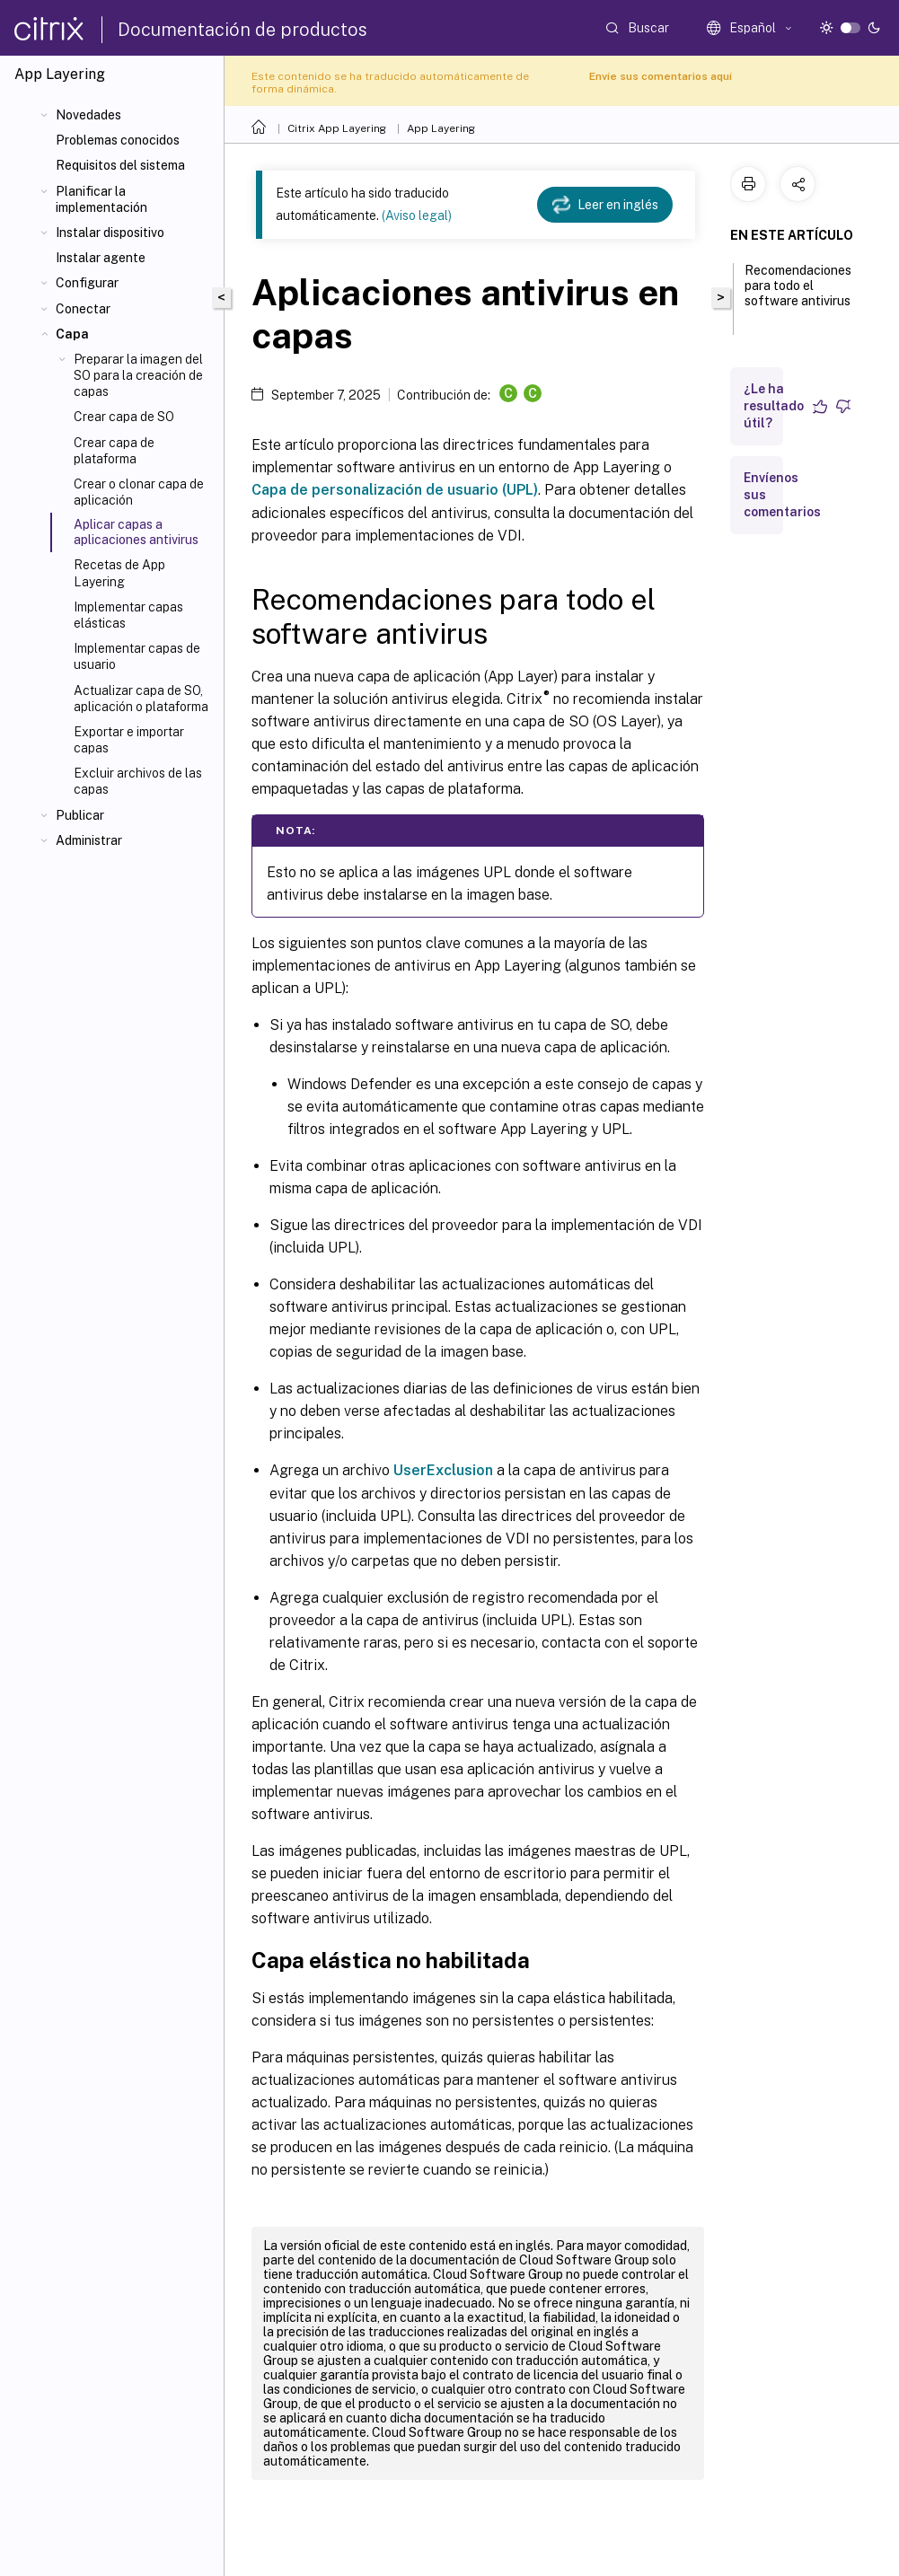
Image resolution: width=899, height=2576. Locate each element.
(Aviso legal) (417, 215)
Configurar (87, 283)
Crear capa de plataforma (114, 450)
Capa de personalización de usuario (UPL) (394, 489)
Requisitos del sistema (120, 165)
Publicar (80, 815)
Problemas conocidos (118, 140)
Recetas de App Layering (119, 573)
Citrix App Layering (336, 128)
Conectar (83, 309)
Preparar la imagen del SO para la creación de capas (138, 375)
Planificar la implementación (101, 199)
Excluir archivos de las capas (138, 781)
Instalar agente (100, 258)
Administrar (89, 840)
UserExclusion (443, 1470)
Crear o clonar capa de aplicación (139, 492)
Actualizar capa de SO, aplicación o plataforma (141, 698)
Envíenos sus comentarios (782, 494)
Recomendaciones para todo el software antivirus (798, 293)
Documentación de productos (242, 29)
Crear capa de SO (124, 416)
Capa (72, 334)
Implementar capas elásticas (128, 615)
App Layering (441, 128)
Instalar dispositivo (110, 232)
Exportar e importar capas (129, 740)
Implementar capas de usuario (137, 656)
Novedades (88, 115)
